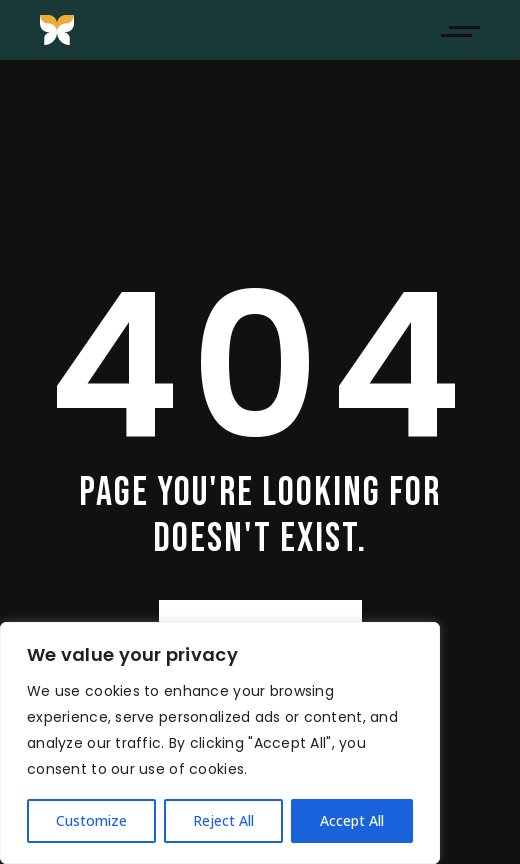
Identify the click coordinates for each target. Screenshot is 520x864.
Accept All (352, 820)
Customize (91, 820)
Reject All (223, 820)
